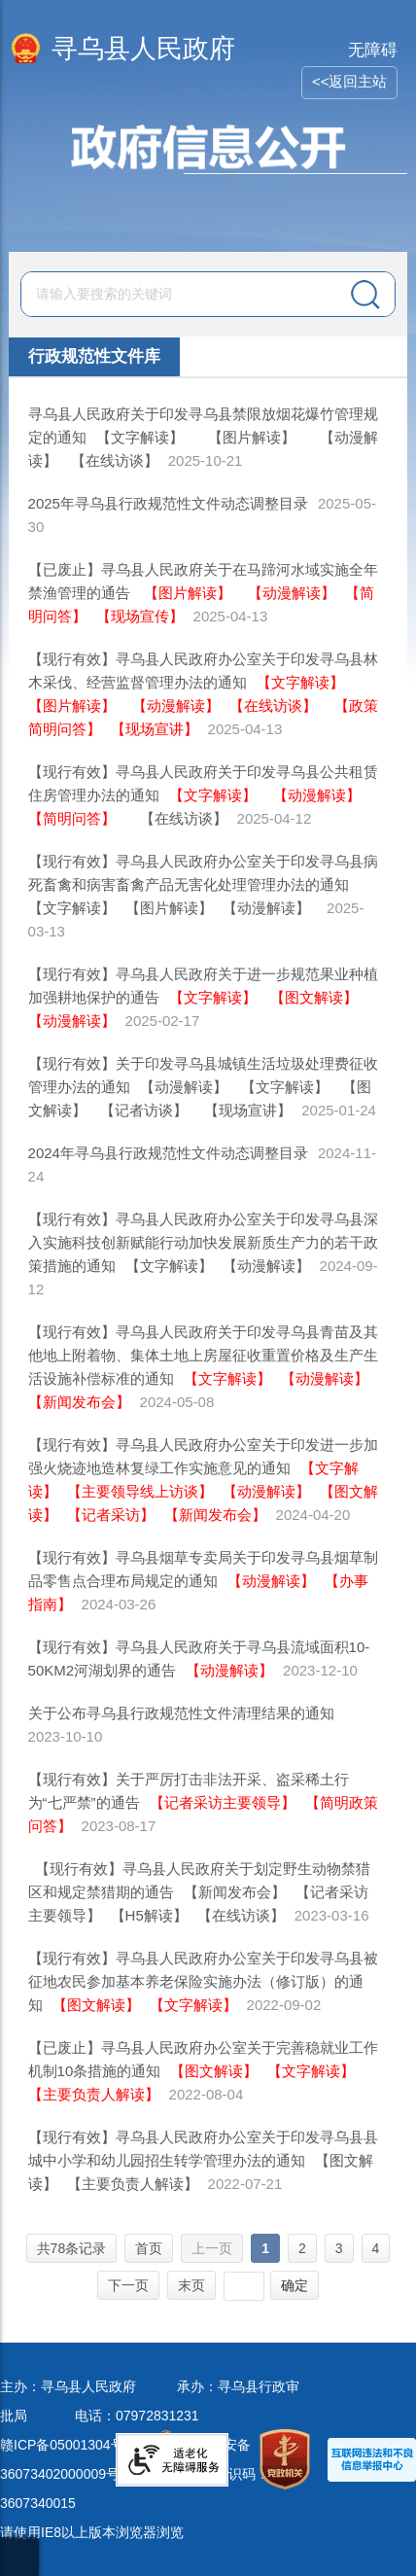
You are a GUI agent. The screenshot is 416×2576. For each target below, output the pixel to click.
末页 (191, 2285)
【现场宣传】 (140, 616)
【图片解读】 (251, 437)
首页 (148, 2248)
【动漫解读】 (291, 592)
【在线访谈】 (114, 460)
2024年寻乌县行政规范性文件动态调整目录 (168, 1153)
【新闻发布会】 (79, 1402)
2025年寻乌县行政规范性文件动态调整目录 (168, 503)
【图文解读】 (314, 997)
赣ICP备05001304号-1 (68, 2444)
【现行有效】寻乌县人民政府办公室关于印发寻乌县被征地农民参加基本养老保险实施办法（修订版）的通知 (203, 1981)
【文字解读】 (143, 437)
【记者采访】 (111, 1514)
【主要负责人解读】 (93, 2094)
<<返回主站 (350, 81)
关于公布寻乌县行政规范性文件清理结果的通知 (181, 1713)
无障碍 (373, 50)
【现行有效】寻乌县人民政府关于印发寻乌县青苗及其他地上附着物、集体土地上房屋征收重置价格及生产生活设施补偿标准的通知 (203, 1355)
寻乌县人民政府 (143, 48)
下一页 (128, 2285)
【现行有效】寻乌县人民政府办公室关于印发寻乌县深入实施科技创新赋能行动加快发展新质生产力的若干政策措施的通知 (203, 1242)
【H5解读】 (149, 1915)
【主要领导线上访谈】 (140, 1491)
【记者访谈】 (144, 1110)
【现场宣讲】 (154, 729)
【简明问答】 (72, 818)
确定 (294, 2285)
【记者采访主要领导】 (222, 1802)
